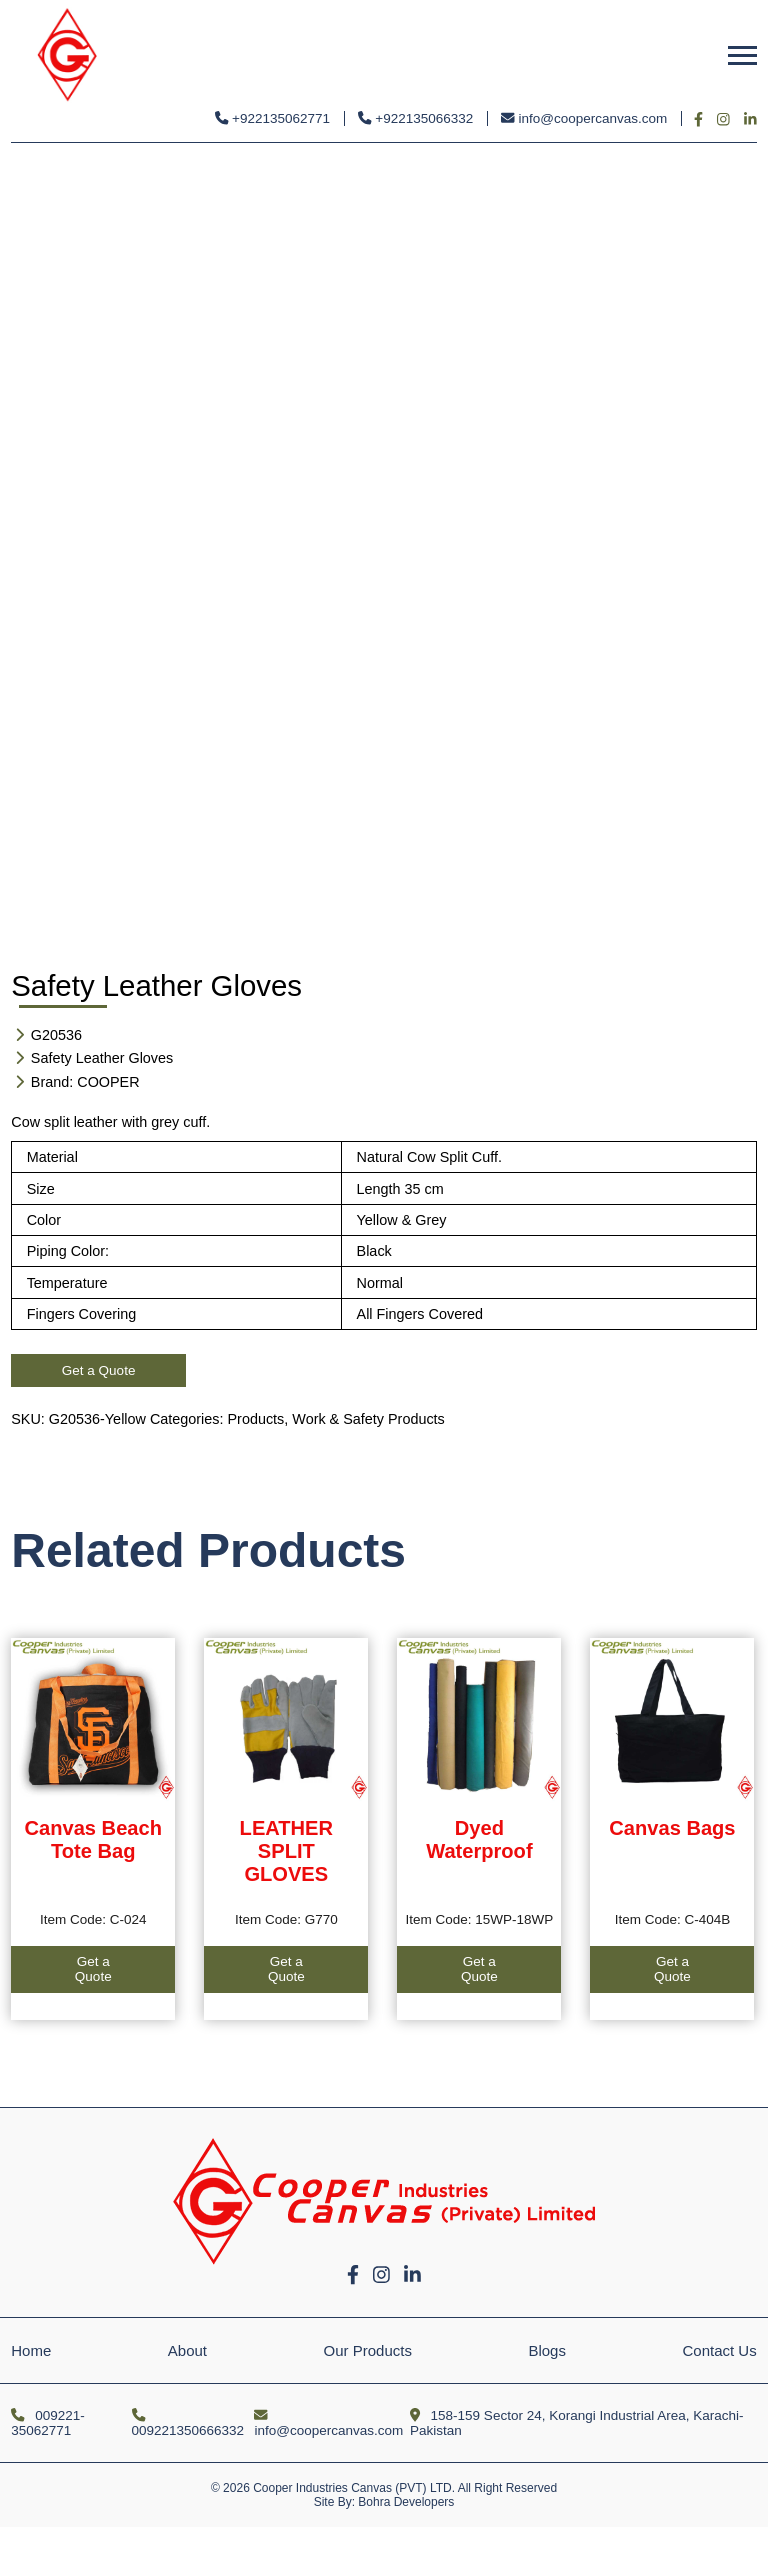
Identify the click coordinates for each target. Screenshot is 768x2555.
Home (31, 2350)
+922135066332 (415, 118)
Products (256, 1419)
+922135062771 (272, 118)
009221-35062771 (48, 2423)
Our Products (368, 2350)
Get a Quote (99, 1370)
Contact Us (720, 2350)
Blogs (547, 2350)
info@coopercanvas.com (584, 118)
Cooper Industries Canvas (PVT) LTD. (354, 2488)
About (187, 2350)
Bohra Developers (406, 2502)
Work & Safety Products (368, 1419)
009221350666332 (188, 2423)
